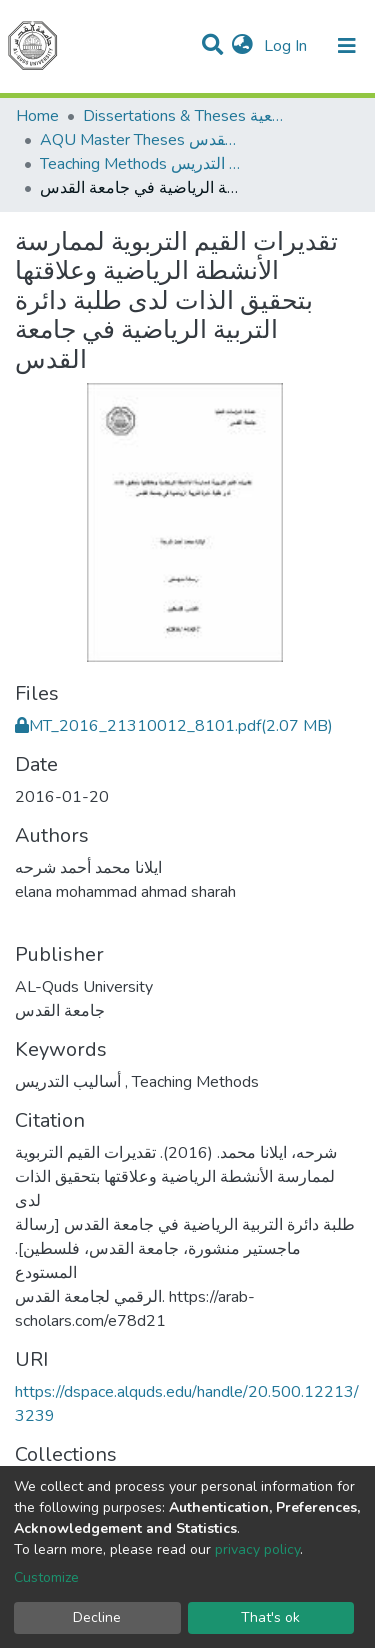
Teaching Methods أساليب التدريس (140, 164)
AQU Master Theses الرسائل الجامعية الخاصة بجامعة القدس (140, 140)
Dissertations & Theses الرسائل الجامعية (183, 116)
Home (37, 116)
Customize (46, 1577)
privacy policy (257, 1549)
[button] (242, 46)
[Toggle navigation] (347, 46)
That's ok (270, 1617)
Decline (97, 1617)
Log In (287, 46)
